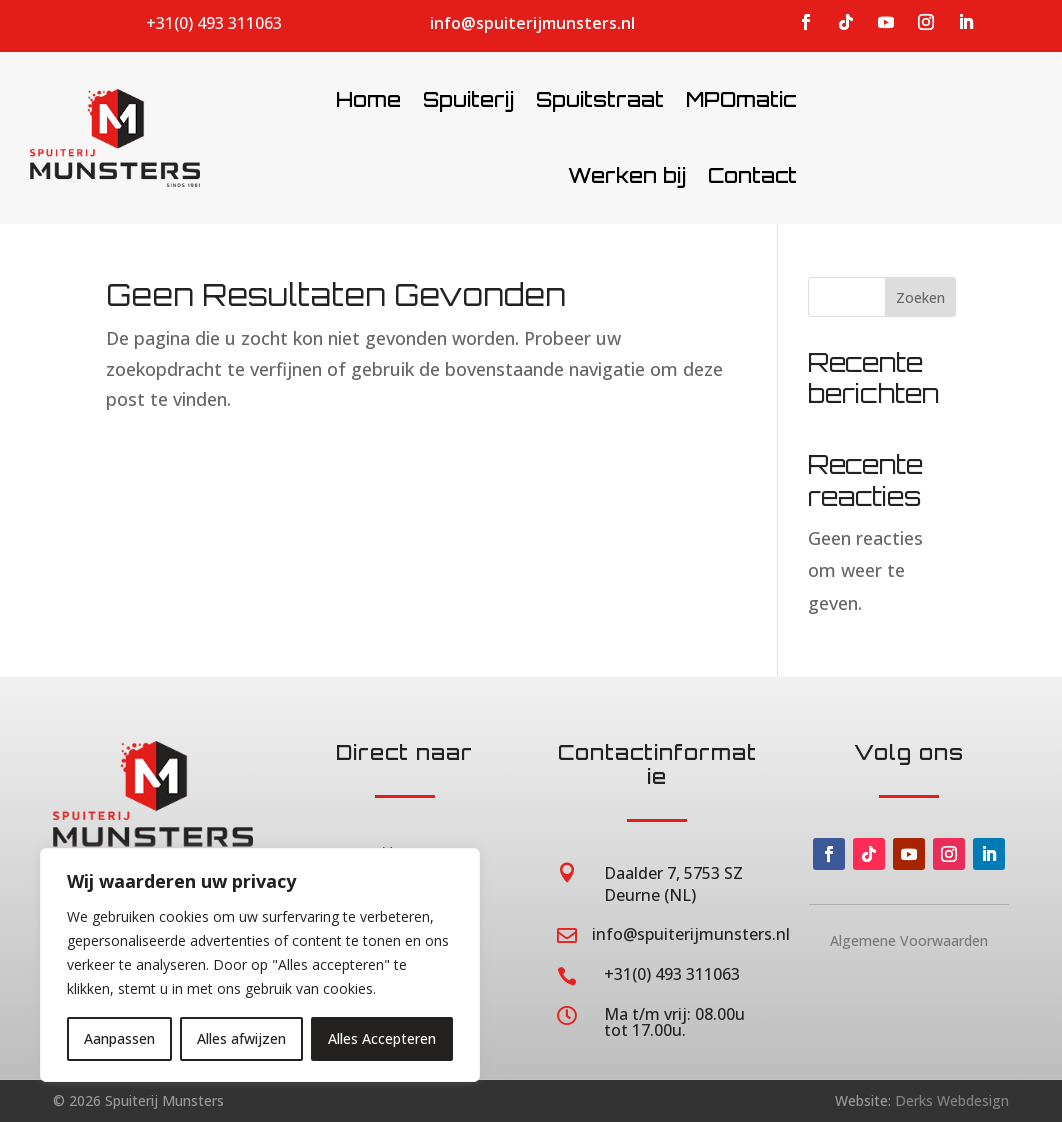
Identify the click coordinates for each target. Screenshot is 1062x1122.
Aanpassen (119, 1038)
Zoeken (920, 297)
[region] (260, 965)
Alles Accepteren (382, 1038)
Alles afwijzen (241, 1038)
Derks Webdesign (952, 1100)
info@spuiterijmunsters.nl (532, 23)
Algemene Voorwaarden (909, 940)
